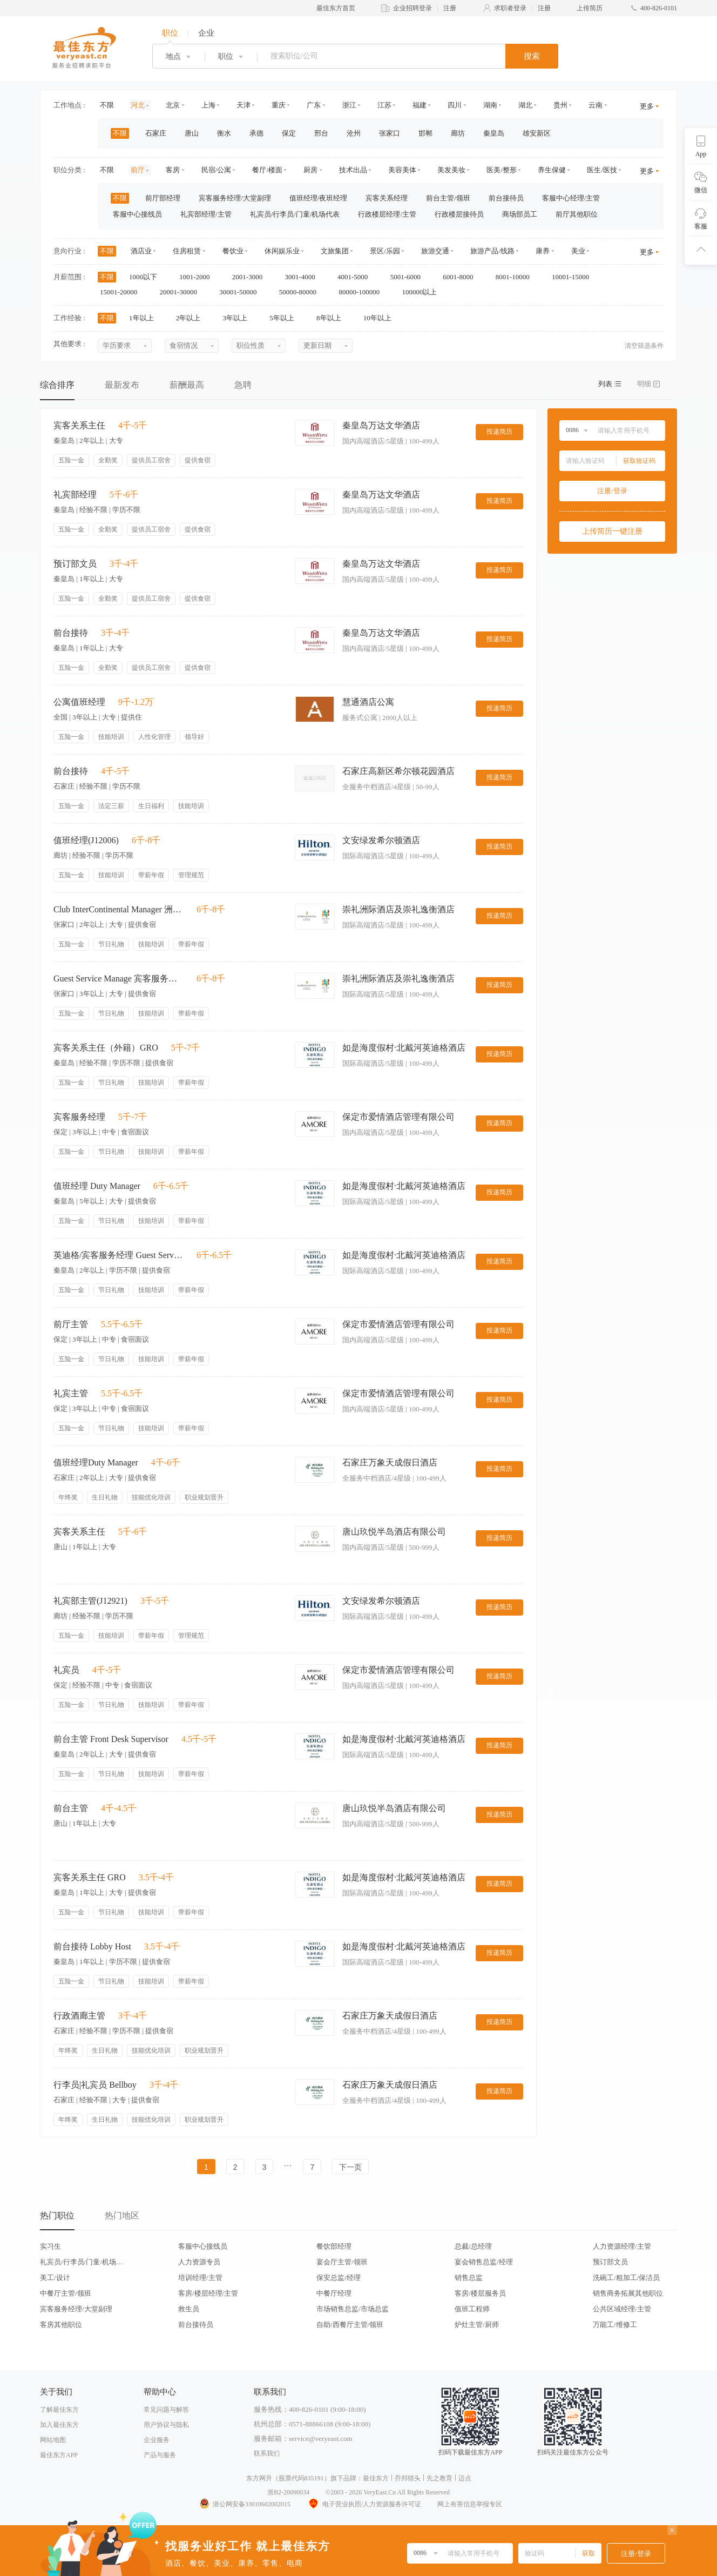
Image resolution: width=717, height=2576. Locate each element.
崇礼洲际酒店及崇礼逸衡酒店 (398, 909)
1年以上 (145, 318)
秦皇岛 (493, 133)
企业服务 (157, 2440)
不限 (107, 105)
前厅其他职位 (577, 214)
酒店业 (141, 251)
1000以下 (146, 277)
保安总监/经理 (338, 2278)
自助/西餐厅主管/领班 (349, 2325)
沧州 (354, 133)
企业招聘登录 (412, 8)
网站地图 (53, 2440)
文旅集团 (335, 251)
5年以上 (285, 318)
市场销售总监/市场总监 (352, 2309)
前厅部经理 (162, 198)
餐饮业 (232, 251)
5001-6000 (409, 277)
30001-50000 (241, 292)
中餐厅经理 (333, 2293)
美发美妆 (451, 170)
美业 (578, 251)
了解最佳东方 (59, 2409)
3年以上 (239, 318)
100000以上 (423, 292)
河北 (138, 105)
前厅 (138, 170)
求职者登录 (510, 8)
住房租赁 (187, 251)
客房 (173, 170)
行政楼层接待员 (459, 214)
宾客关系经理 (387, 198)
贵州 (560, 105)
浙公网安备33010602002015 (244, 2504)
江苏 (384, 105)
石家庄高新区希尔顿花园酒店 (398, 771)
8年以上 (332, 318)
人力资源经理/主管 (622, 2246)
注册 (449, 8)
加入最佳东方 (59, 2425)
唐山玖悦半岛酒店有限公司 (394, 1531)
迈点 (464, 2478)
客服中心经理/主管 (571, 198)
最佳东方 (376, 2478)
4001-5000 (356, 277)
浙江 (349, 105)
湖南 (490, 105)
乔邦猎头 (408, 2478)
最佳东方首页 (335, 8)
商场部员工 (519, 214)
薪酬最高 (187, 384)
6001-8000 (462, 277)
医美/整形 (501, 170)
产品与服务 (160, 2455)
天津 (243, 105)
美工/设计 (55, 2278)
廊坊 (458, 133)
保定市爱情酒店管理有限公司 (398, 1116)
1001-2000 (198, 277)
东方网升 (259, 2478)
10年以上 (380, 318)
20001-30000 (182, 292)
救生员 (188, 2309)
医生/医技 (602, 170)
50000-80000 (301, 292)
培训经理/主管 (200, 2278)
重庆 (279, 105)
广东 (314, 105)
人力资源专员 (199, 2262)
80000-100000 (363, 292)
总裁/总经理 (473, 2246)
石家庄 (155, 133)
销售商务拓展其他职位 (628, 2293)
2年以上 (192, 318)
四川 (455, 105)
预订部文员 (610, 2262)
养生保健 (552, 170)
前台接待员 (506, 198)
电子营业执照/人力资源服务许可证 (364, 2504)
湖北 (525, 105)
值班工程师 (472, 2309)
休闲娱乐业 (282, 251)
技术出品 (353, 170)
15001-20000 (122, 292)
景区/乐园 (385, 251)
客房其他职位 (61, 2325)
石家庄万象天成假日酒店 (389, 1462)
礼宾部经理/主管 (206, 214)
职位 (170, 33)
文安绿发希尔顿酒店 (381, 840)
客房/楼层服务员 (480, 2293)
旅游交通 (435, 251)
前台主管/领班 (448, 198)
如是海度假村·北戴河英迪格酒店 (403, 1047)
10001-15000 (574, 277)
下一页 (350, 2167)
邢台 (321, 133)
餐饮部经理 (333, 2246)
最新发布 (122, 384)
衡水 (224, 133)
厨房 (310, 170)
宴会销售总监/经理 (484, 2262)
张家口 (389, 133)
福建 (419, 105)
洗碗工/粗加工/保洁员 (626, 2278)
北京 (173, 105)
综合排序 (57, 384)
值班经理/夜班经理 (318, 198)
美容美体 (402, 170)
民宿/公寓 (216, 170)
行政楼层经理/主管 (387, 214)
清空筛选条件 (644, 345)
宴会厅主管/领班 (342, 2262)
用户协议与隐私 (166, 2425)
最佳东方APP (59, 2455)
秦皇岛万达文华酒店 (381, 425)
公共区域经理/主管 (622, 2309)
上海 (208, 105)
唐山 (192, 133)
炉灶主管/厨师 (477, 2325)
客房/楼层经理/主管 (208, 2293)
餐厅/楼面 (267, 170)
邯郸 (425, 133)
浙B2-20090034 (288, 2492)
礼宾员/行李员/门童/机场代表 (295, 214)
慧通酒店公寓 (368, 702)
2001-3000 (251, 277)
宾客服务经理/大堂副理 (235, 198)
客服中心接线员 (137, 214)
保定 (289, 133)
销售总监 (469, 2278)
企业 (206, 33)
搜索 (532, 56)
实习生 (50, 2246)
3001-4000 (303, 277)
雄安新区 (537, 133)
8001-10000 (516, 277)
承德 (256, 133)
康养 (543, 251)
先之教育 (439, 2478)
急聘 (243, 384)
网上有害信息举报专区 (469, 2504)
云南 (596, 105)
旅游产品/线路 (492, 251)
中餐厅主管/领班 (65, 2293)
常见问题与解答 (166, 2409)
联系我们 (267, 2453)
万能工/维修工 (615, 2325)
